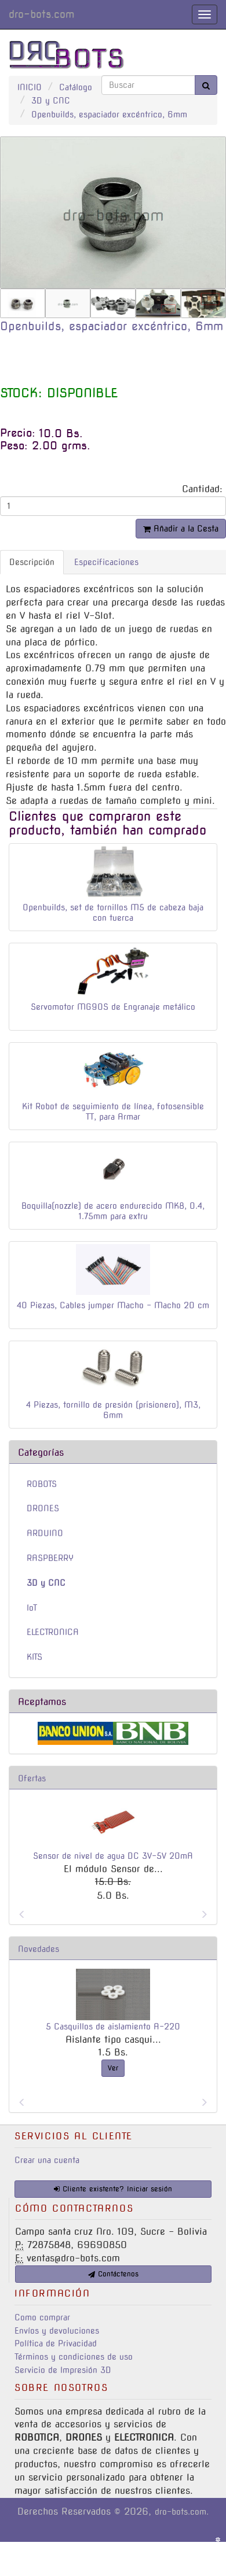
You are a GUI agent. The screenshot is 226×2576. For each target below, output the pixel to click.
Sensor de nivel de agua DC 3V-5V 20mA (113, 1856)
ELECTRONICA (53, 1632)
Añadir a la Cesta (180, 528)
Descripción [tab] (31, 562)
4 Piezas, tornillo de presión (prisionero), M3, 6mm (113, 1410)
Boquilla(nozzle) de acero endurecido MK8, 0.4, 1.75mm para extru (113, 1211)
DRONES (43, 1508)
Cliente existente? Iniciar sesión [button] (113, 2188)
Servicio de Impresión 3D (62, 2370)
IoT (32, 1608)
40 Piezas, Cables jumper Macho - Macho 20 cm (113, 1305)
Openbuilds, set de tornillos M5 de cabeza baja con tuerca (113, 912)
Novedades (38, 1949)
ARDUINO (45, 1533)
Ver (113, 2068)
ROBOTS (42, 1484)
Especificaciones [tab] (106, 562)
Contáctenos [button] (113, 2273)
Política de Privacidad (55, 2343)
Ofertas (32, 1778)
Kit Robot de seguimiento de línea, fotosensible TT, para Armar (113, 1111)
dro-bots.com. (182, 2512)
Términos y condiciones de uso (73, 2357)
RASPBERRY (50, 1558)
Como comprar (42, 2317)
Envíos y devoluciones (56, 2331)
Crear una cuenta (46, 2160)
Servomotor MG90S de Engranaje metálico (113, 1007)
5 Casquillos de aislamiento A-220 (113, 2026)
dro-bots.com (41, 14)
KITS (34, 1657)
